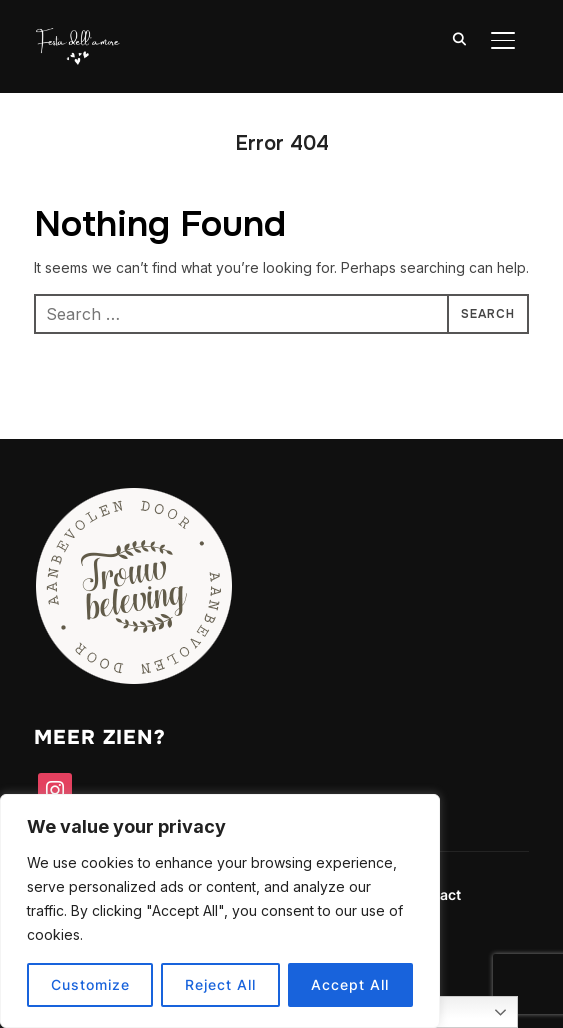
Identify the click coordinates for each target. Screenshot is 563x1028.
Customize (90, 984)
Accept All (350, 984)
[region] (220, 911)
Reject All (220, 984)
